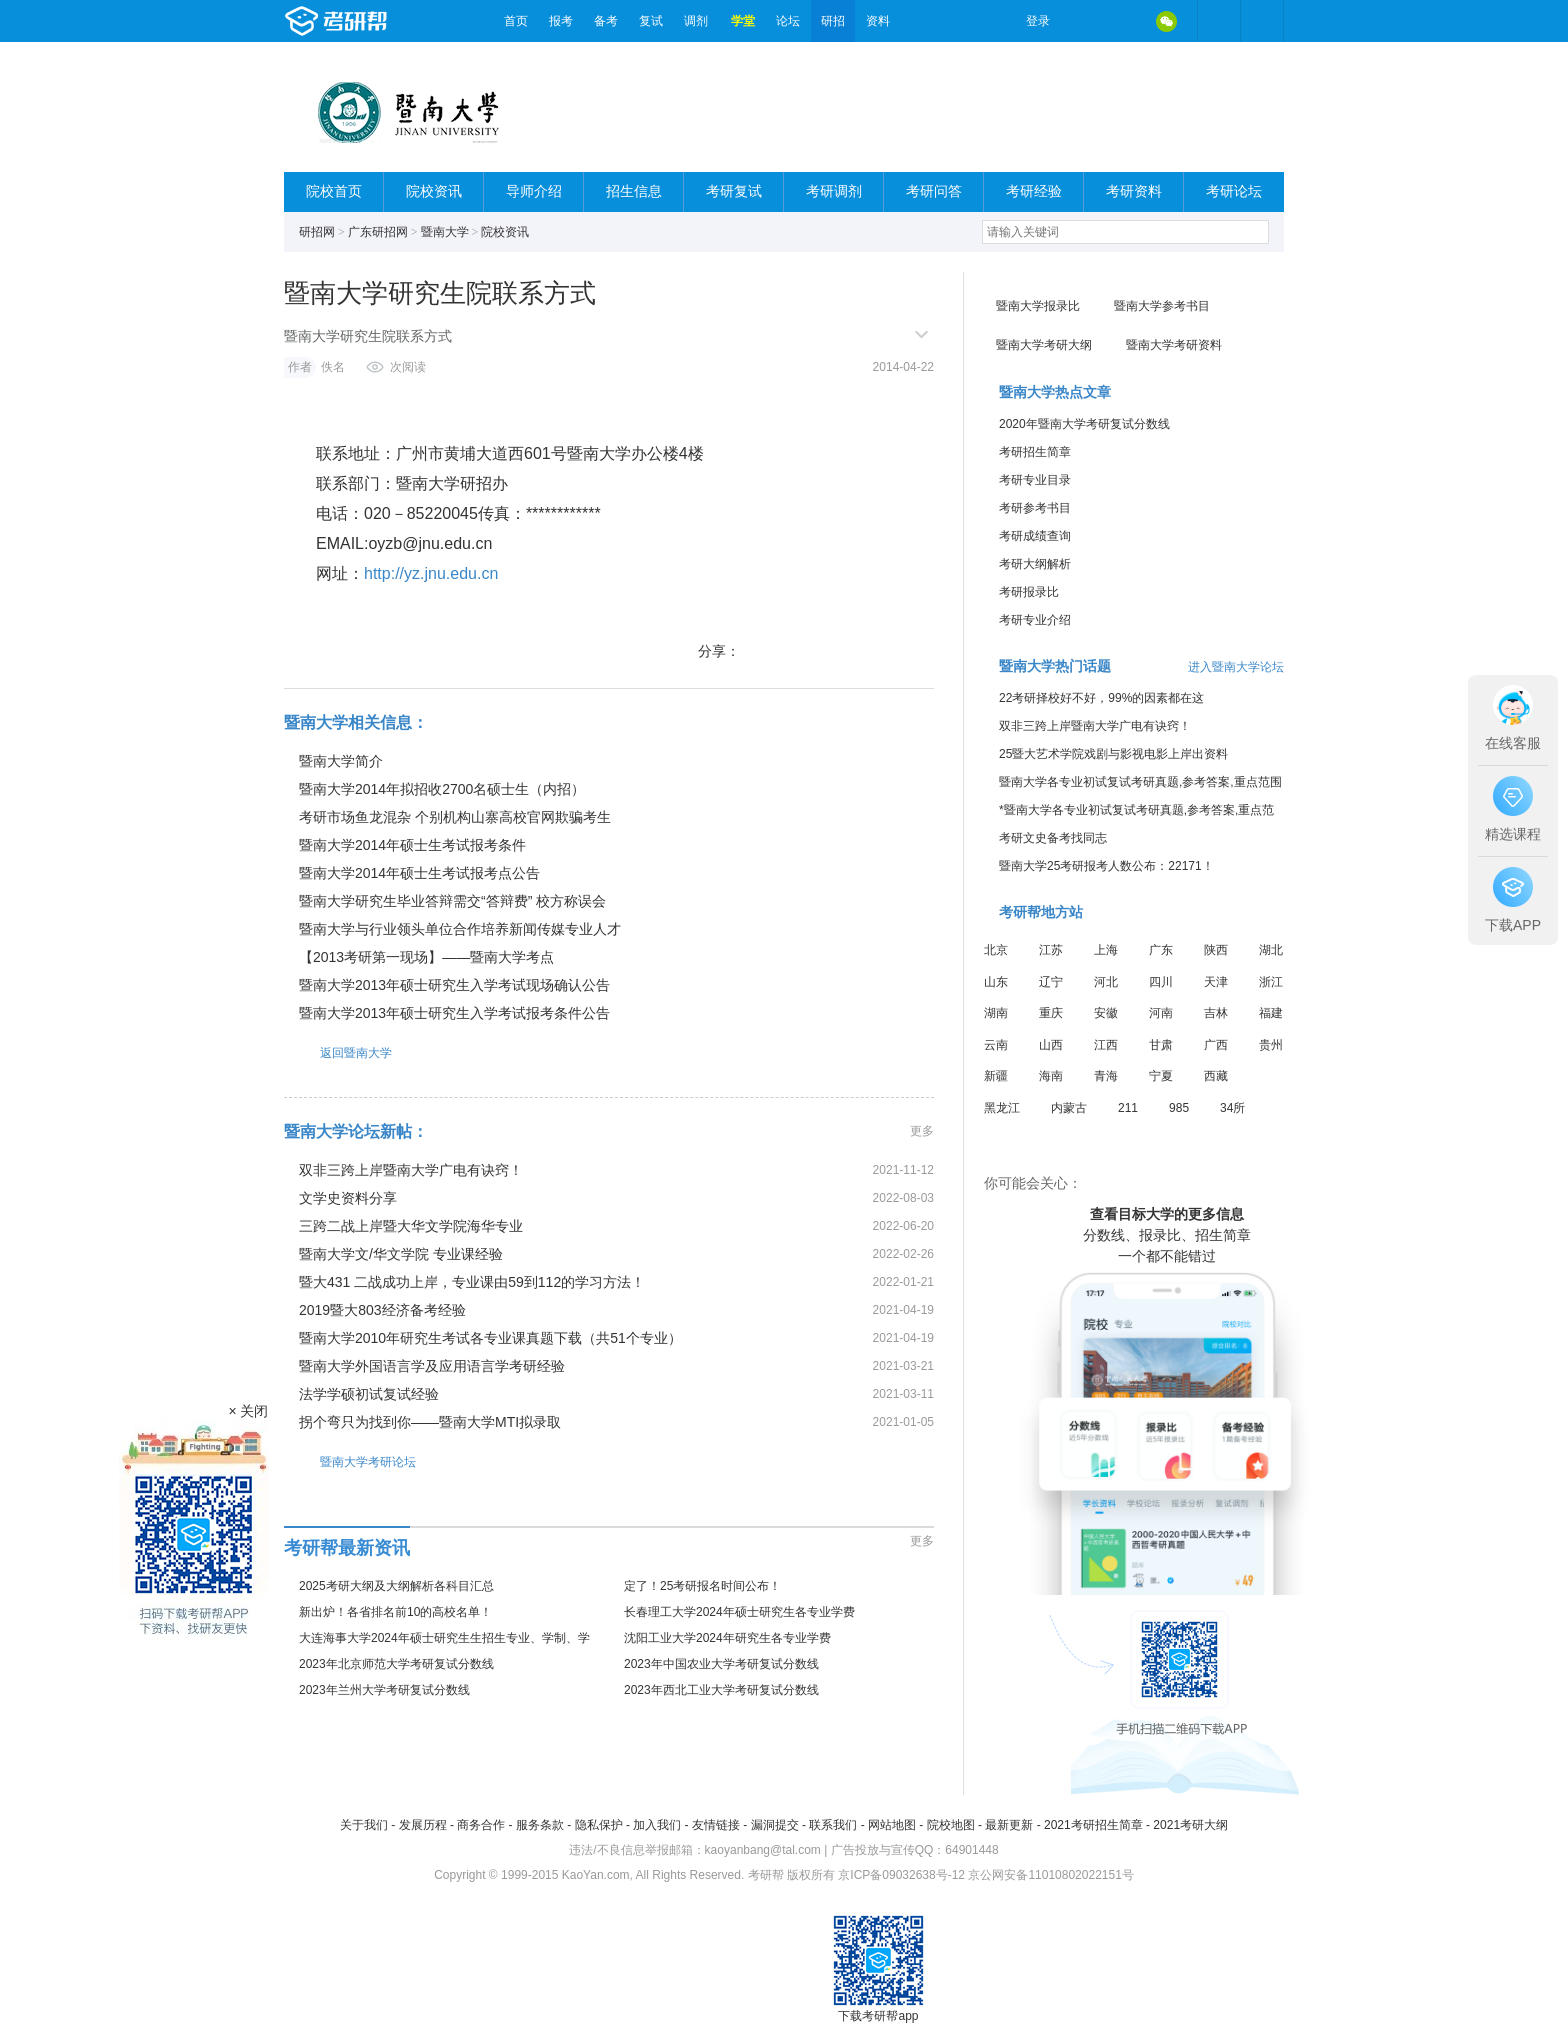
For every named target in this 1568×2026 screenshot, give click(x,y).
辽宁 (1051, 982)
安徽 (1106, 1013)
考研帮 (389, 21)
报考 (561, 21)
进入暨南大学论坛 (1236, 667)
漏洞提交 (775, 1825)
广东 (1161, 950)
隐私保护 (599, 1825)
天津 (1216, 982)
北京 (996, 950)
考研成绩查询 (1035, 536)
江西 (1106, 1045)
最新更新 (1009, 1825)
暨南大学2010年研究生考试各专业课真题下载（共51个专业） (490, 1338)
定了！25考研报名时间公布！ (702, 1586)
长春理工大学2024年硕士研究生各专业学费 (739, 1612)
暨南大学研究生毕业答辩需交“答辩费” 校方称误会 (452, 901)
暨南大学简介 (341, 761)
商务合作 (481, 1825)
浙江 (1271, 982)
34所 (1232, 1108)
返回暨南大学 (338, 1052)
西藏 (1216, 1076)
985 (1179, 1108)
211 (1128, 1108)
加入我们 (657, 1825)
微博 (1082, 21)
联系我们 (833, 1825)
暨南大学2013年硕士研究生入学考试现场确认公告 (454, 985)
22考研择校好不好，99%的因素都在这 (1101, 698)
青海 (1106, 1076)
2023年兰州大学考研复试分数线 (384, 1690)
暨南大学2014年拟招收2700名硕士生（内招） (442, 789)
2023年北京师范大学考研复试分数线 (396, 1664)
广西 (1216, 1045)
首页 (516, 21)
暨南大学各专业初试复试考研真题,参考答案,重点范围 (1140, 782)
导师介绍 (534, 191)
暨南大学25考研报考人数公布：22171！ (1106, 866)
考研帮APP (1262, 21)
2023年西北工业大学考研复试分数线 (721, 1690)
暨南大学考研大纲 (1044, 345)
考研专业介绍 (1035, 620)
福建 (1271, 1013)
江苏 (1051, 950)
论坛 (788, 21)
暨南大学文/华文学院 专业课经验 (401, 1254)
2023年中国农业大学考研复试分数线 (721, 1664)
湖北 (1271, 950)
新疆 (996, 1076)
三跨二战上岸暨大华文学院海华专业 (411, 1226)
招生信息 (634, 191)
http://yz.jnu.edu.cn (431, 573)
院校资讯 (434, 191)
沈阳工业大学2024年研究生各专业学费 (727, 1638)
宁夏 (1161, 1076)
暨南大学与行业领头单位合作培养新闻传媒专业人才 (460, 929)
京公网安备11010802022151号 (1050, 1875)
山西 (1051, 1045)
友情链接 (716, 1825)
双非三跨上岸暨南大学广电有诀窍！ (411, 1170)
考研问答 (934, 191)
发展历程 (423, 1825)
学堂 (743, 21)
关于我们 (364, 1825)
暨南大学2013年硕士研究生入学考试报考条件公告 (454, 1013)
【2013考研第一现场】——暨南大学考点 (426, 957)
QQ (1124, 21)
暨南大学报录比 (1038, 306)
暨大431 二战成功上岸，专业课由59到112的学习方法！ (472, 1282)
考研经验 (1034, 191)
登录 (1038, 21)
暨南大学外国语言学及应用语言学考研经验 (432, 1366)
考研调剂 (834, 191)
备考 (606, 21)
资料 (878, 21)
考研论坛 (1234, 191)
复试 (651, 21)
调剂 (696, 21)
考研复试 (734, 191)
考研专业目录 (1035, 480)
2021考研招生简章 (1093, 1825)
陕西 (1216, 950)
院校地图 (951, 1825)
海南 (1051, 1076)
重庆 (1051, 1013)
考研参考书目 (1035, 508)
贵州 (1271, 1045)
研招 (833, 21)
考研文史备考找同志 (1053, 838)
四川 (1161, 982)
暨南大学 (445, 232)
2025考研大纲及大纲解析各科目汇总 (396, 1586)
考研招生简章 (1035, 452)
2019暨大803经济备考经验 (382, 1310)
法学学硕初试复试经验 (369, 1394)
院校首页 (334, 191)
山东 (996, 982)
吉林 (1216, 1013)
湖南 (996, 1013)
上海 (1106, 950)
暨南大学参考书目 (1162, 306)
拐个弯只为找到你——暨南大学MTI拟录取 (430, 1422)
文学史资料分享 (348, 1198)
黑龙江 (1002, 1108)
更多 (922, 1131)
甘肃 (1161, 1045)
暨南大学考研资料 (1174, 345)
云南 (996, 1045)
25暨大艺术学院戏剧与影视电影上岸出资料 (1113, 754)
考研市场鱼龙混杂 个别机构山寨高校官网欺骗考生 (455, 817)
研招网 (317, 232)
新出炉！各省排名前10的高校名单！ (395, 1612)
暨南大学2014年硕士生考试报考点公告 (419, 873)
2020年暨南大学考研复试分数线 (1084, 424)
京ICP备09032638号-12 (901, 1875)
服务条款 (540, 1825)
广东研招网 (378, 232)
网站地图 (892, 1825)
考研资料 (1134, 191)
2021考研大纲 (1190, 1825)
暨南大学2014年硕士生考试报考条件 (412, 845)
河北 (1106, 982)
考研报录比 (1029, 592)
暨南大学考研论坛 (350, 1461)
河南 (1161, 1013)
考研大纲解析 (1035, 564)
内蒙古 (1069, 1108)
